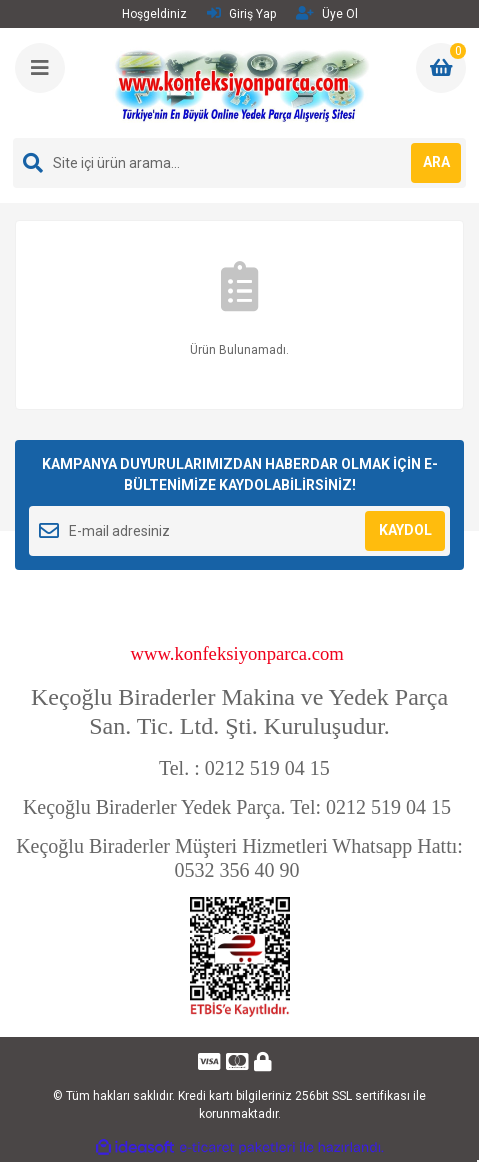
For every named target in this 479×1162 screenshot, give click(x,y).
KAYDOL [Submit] (405, 530)
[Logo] (242, 83)
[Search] (239, 163)
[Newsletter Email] (239, 531)
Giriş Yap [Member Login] (241, 13)
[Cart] (441, 68)
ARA (436, 162)
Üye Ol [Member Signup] (327, 13)
